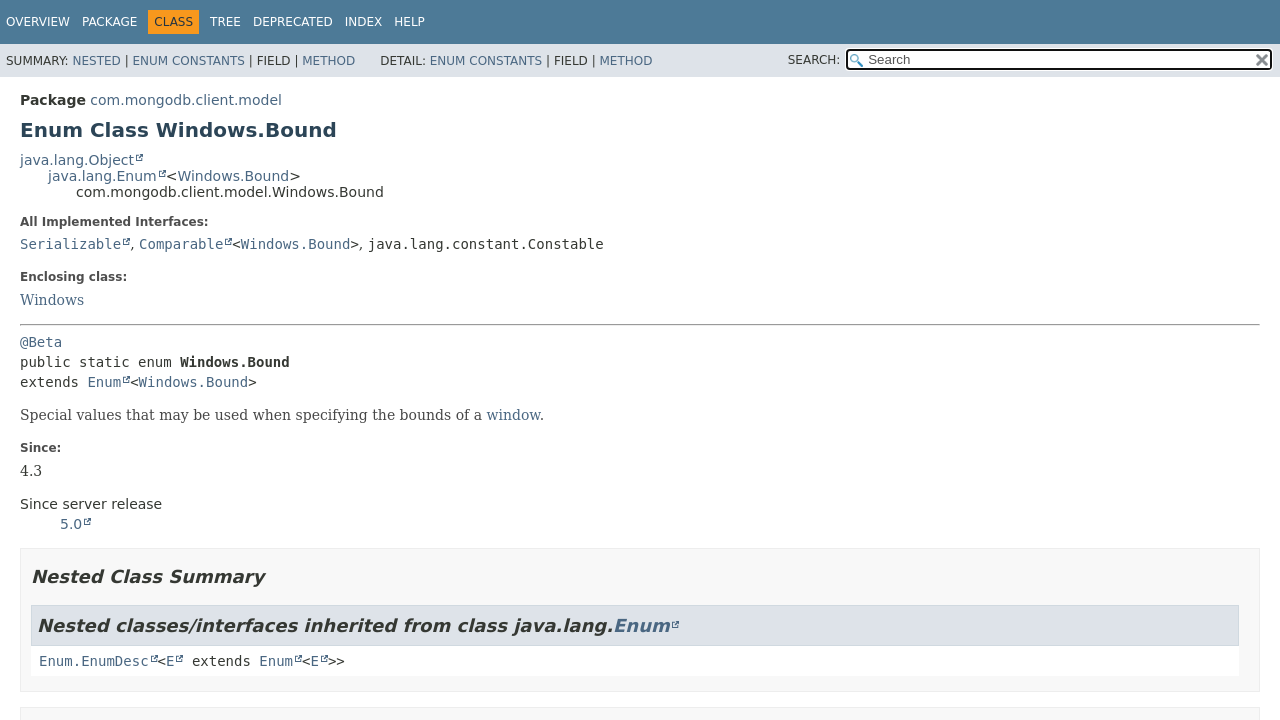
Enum (104, 382)
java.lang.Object (77, 160)
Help (409, 22)
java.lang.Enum (102, 176)
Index (364, 22)
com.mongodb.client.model (186, 100)
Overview (38, 22)
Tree (225, 22)
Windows (52, 300)
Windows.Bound (233, 176)
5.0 (71, 524)
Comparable (181, 244)
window (513, 415)
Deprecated (293, 22)
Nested (96, 61)
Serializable (70, 244)
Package (109, 22)
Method (328, 61)
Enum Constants (188, 61)
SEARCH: (814, 60)
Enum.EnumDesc (94, 661)
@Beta (41, 342)
